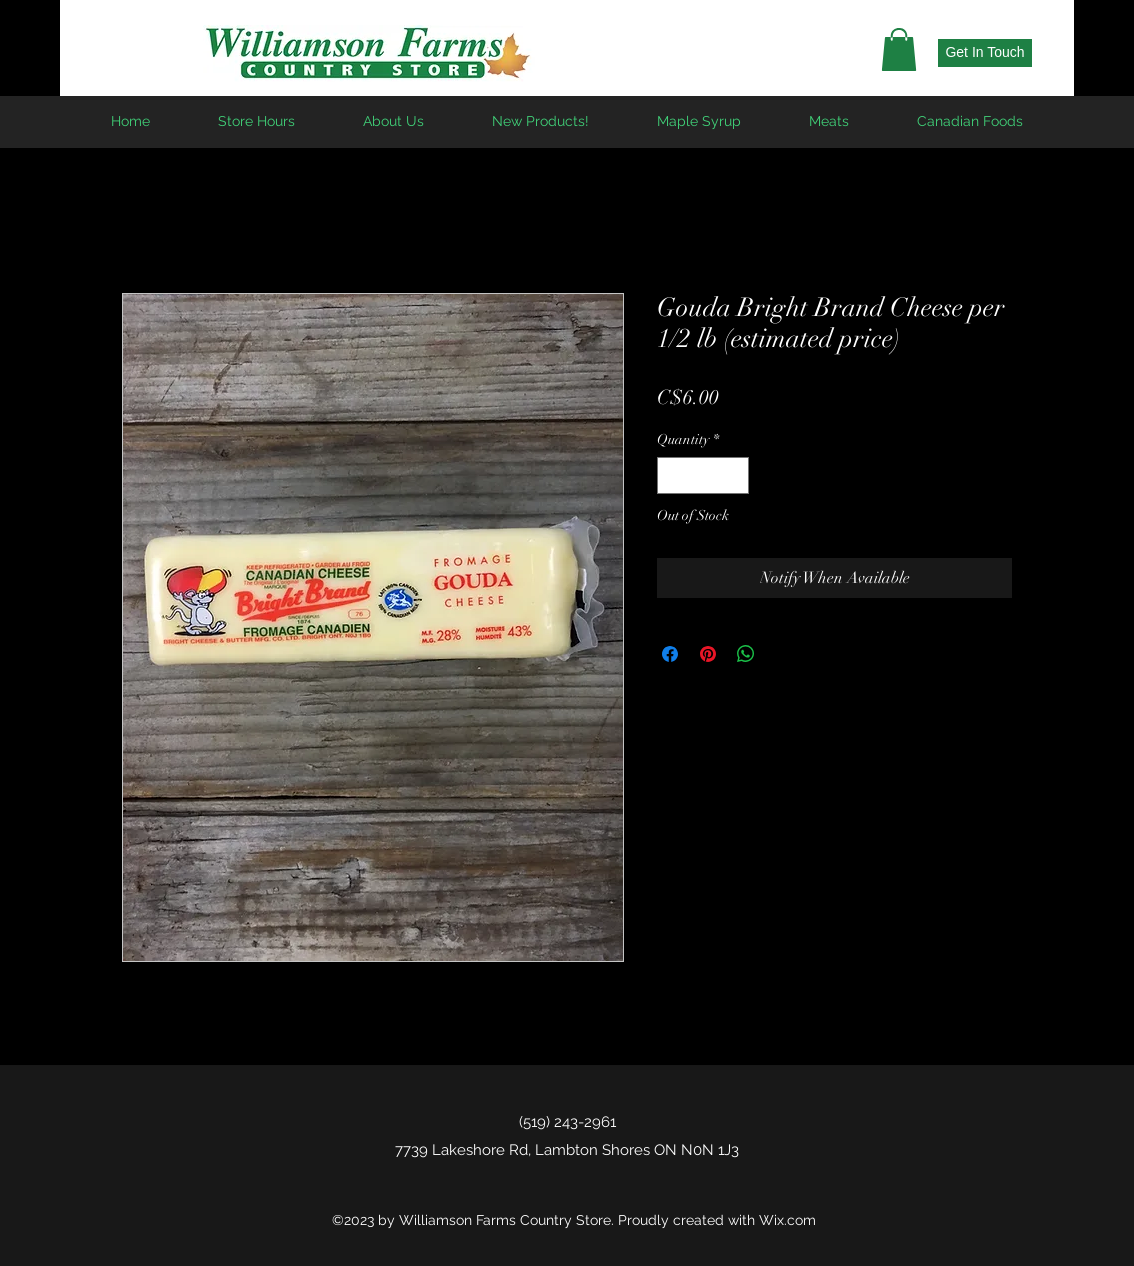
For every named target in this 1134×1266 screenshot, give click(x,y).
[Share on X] (784, 654)
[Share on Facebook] (670, 654)
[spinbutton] (703, 475)
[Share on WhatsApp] (746, 654)
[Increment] (733, 475)
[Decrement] (672, 475)
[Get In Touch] (985, 53)
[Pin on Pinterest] (708, 654)
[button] (899, 49)
